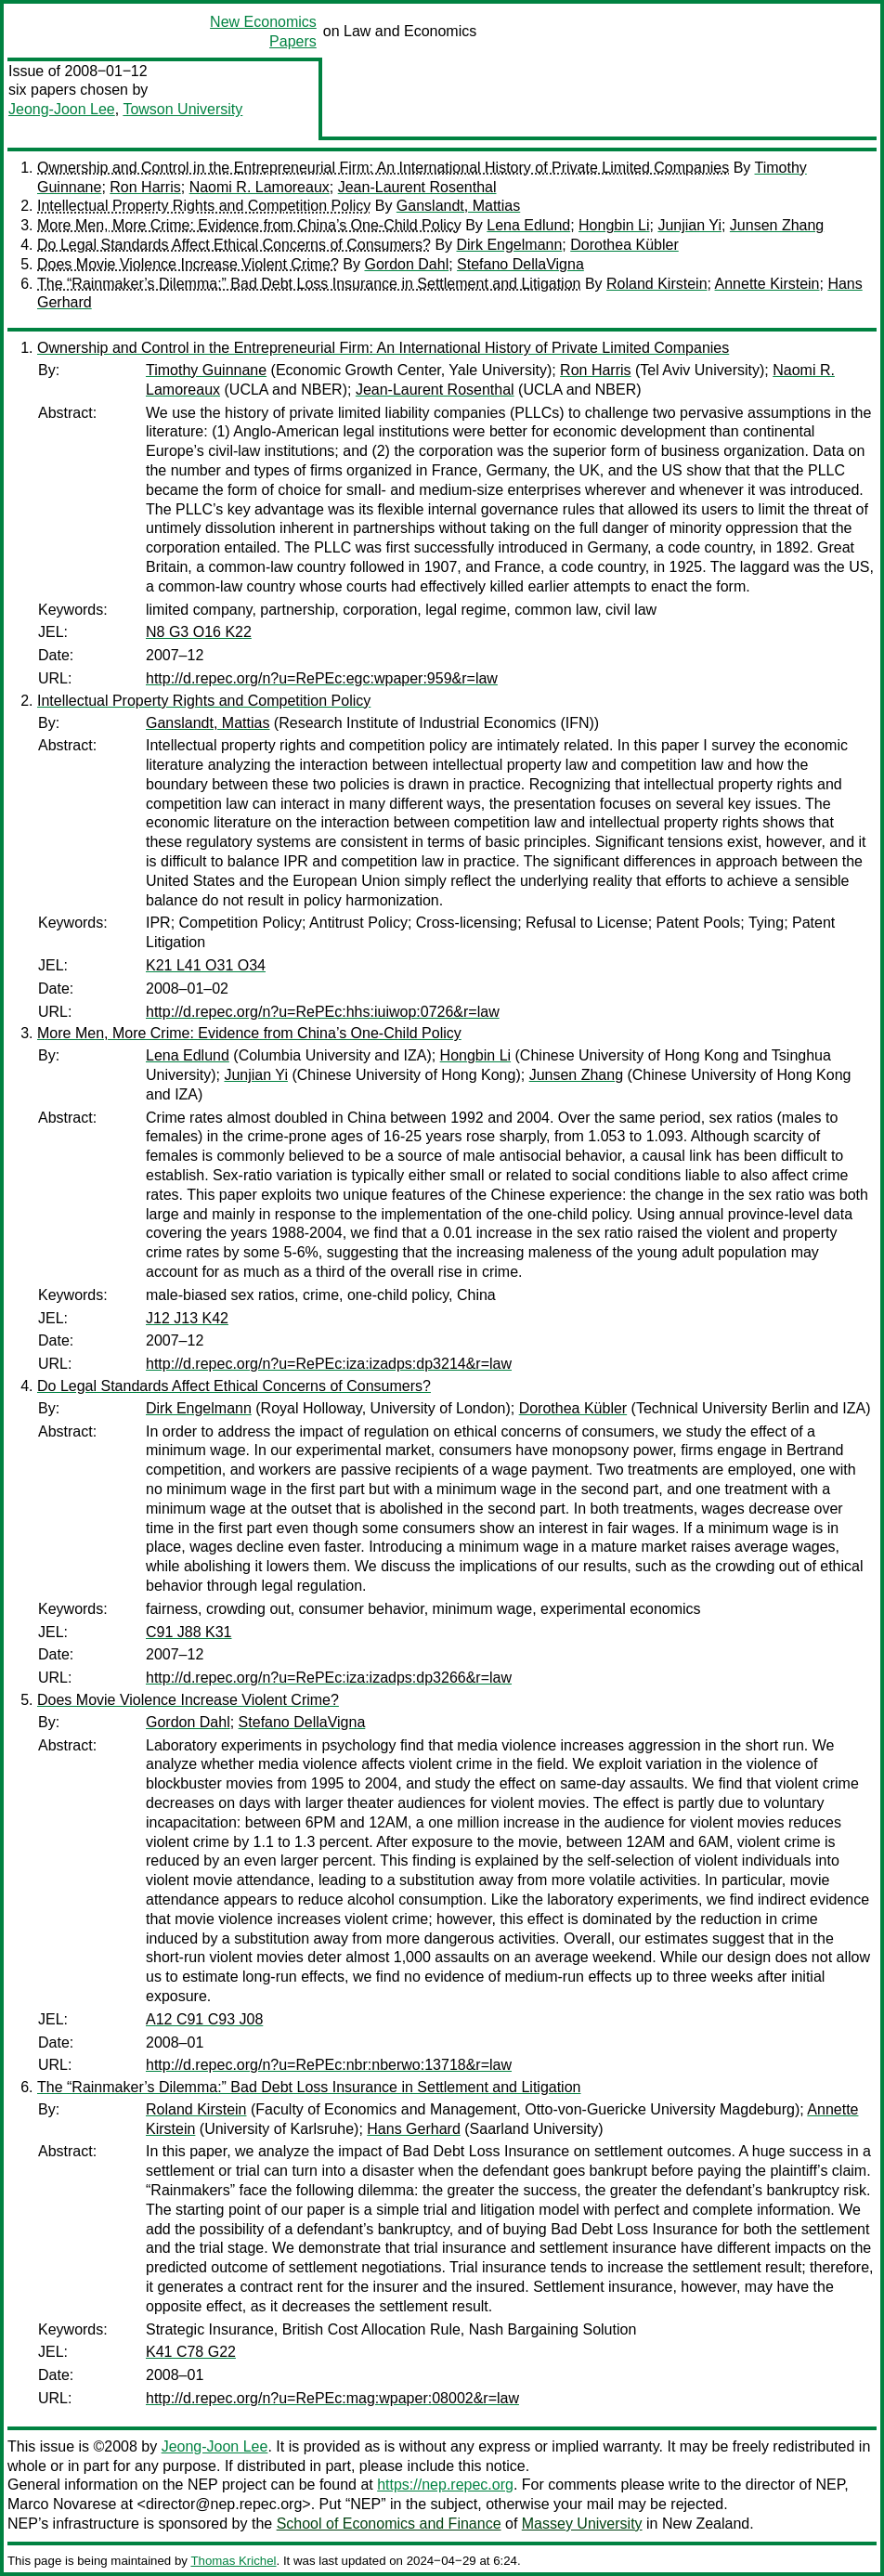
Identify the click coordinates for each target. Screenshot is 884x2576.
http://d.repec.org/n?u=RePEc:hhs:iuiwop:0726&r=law (323, 1012)
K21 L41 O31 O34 (206, 965)
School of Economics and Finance (389, 2523)
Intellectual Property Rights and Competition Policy (203, 206)
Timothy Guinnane (206, 370)
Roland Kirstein (657, 284)
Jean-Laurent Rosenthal (417, 187)
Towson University (182, 109)
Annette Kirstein (767, 284)
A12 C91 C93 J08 (204, 2019)
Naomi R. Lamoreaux (259, 187)
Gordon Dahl (406, 264)
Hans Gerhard (414, 2129)
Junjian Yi (689, 225)
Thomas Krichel (233, 2561)
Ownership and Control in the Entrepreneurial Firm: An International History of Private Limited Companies (383, 168)
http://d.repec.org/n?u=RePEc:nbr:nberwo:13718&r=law (329, 2065)
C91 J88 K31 (189, 1632)
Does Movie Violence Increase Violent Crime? (188, 264)
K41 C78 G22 (191, 2352)
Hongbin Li (614, 225)
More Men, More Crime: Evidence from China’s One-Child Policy (249, 225)
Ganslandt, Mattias (458, 206)
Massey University (582, 2523)
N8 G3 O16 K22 (199, 632)
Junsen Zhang (777, 225)
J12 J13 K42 (187, 1318)
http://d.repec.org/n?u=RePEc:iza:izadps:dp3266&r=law (329, 1677)
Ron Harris (145, 187)
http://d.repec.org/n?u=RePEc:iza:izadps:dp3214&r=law (329, 1364)
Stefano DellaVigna (520, 264)
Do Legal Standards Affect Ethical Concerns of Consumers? (234, 245)
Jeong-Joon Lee (61, 109)
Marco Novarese (61, 2504)
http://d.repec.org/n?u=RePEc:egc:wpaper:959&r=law (322, 678)
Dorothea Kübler (624, 245)
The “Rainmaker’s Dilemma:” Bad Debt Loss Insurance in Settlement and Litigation (308, 284)
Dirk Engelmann (510, 245)
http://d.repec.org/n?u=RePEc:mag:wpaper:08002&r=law (332, 2398)
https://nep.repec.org (445, 2484)
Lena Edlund (528, 225)
